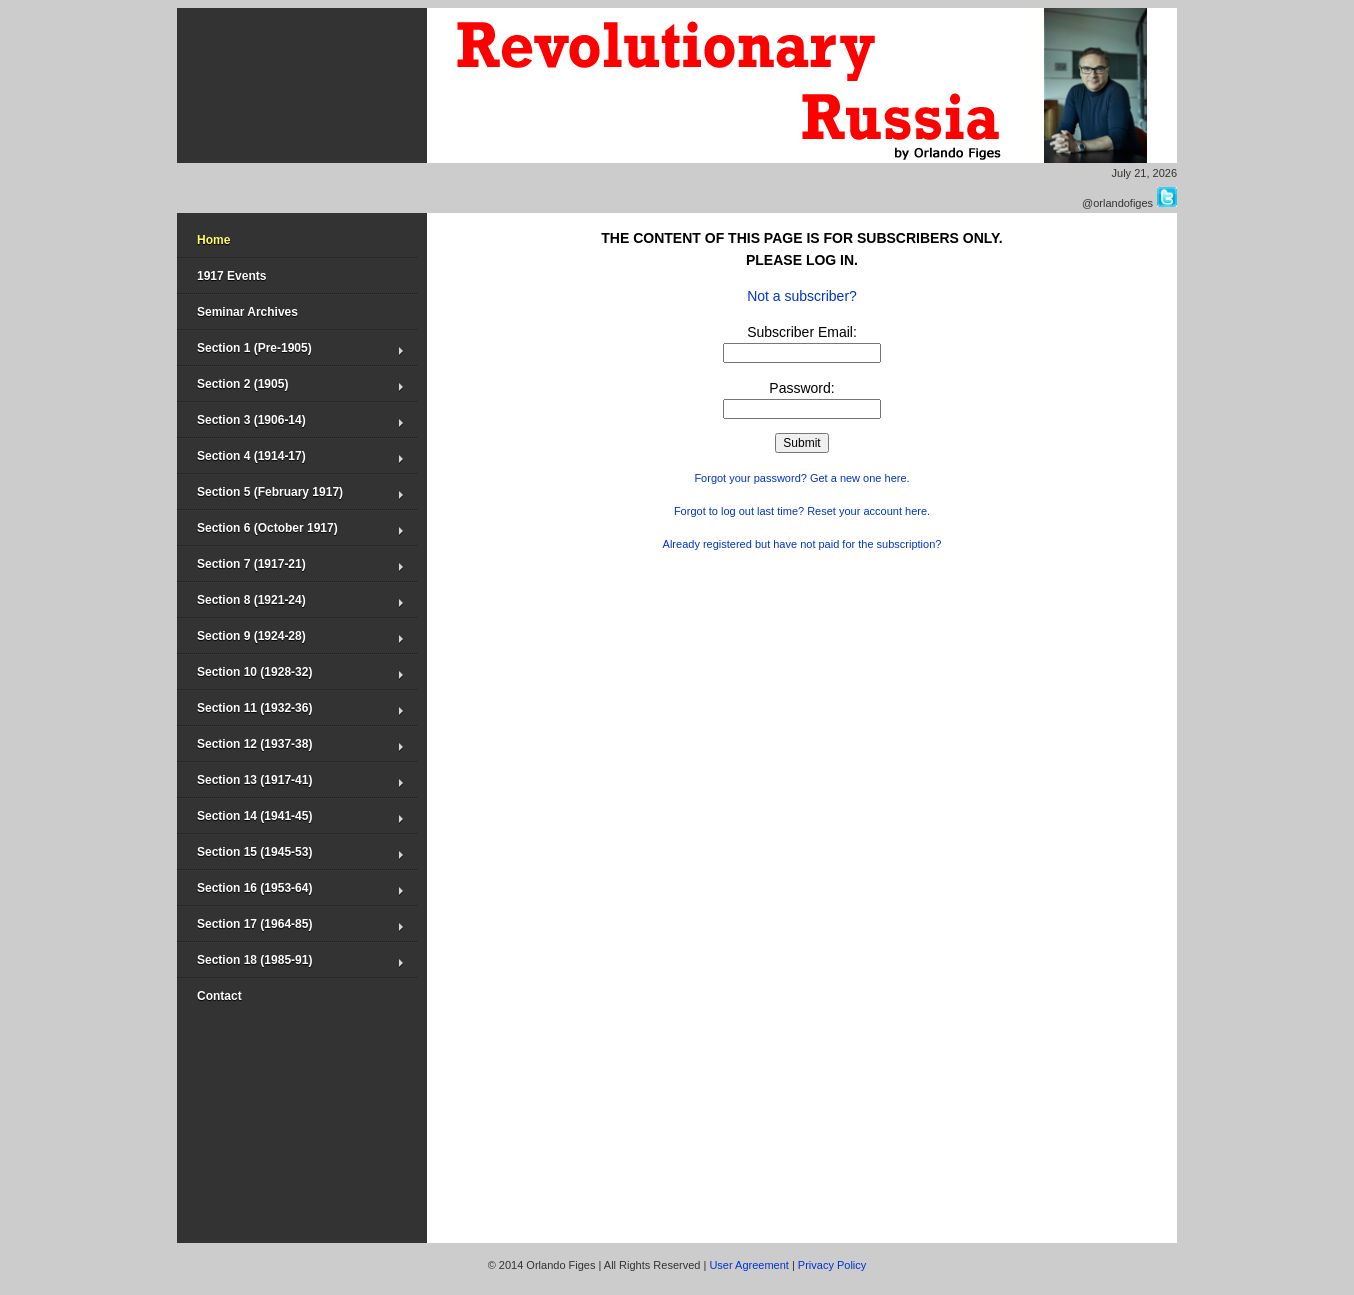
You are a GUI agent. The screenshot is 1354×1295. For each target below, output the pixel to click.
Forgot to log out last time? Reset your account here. (802, 511)
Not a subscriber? (802, 296)
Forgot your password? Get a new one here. (801, 478)
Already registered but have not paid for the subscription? (802, 544)
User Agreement (748, 1265)
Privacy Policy (832, 1265)
